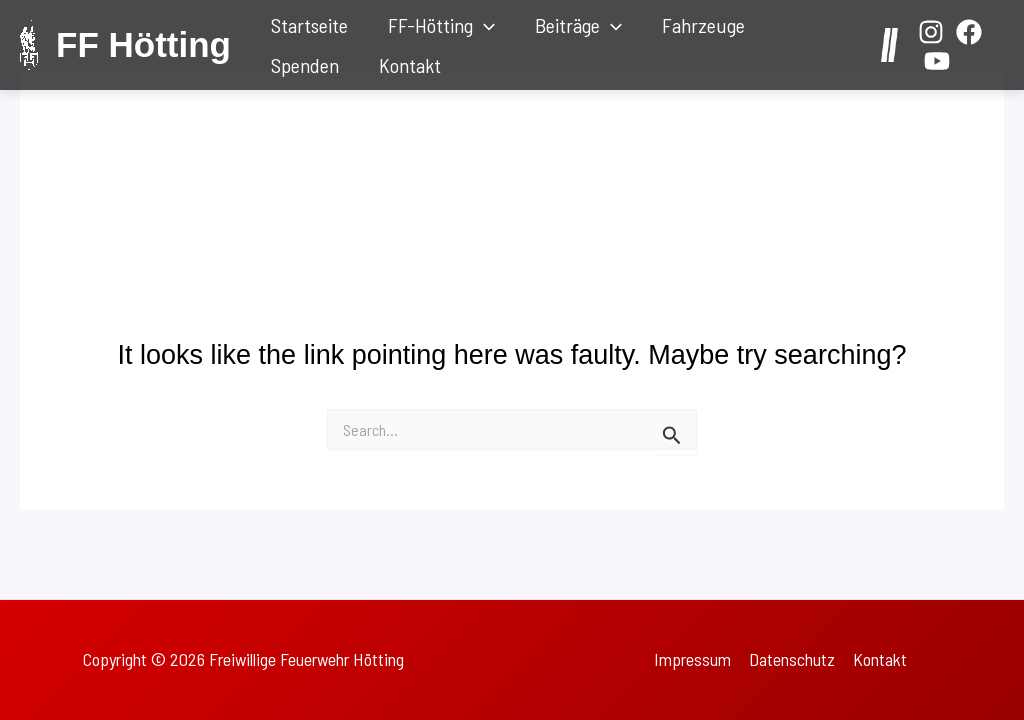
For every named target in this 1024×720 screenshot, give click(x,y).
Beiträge (578, 25)
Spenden (305, 65)
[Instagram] (931, 32)
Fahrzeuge (703, 25)
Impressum (692, 659)
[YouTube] (937, 61)
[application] (484, 25)
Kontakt (410, 65)
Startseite (309, 25)
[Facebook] (969, 32)
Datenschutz (792, 659)
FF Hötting (143, 44)
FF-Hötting (441, 25)
